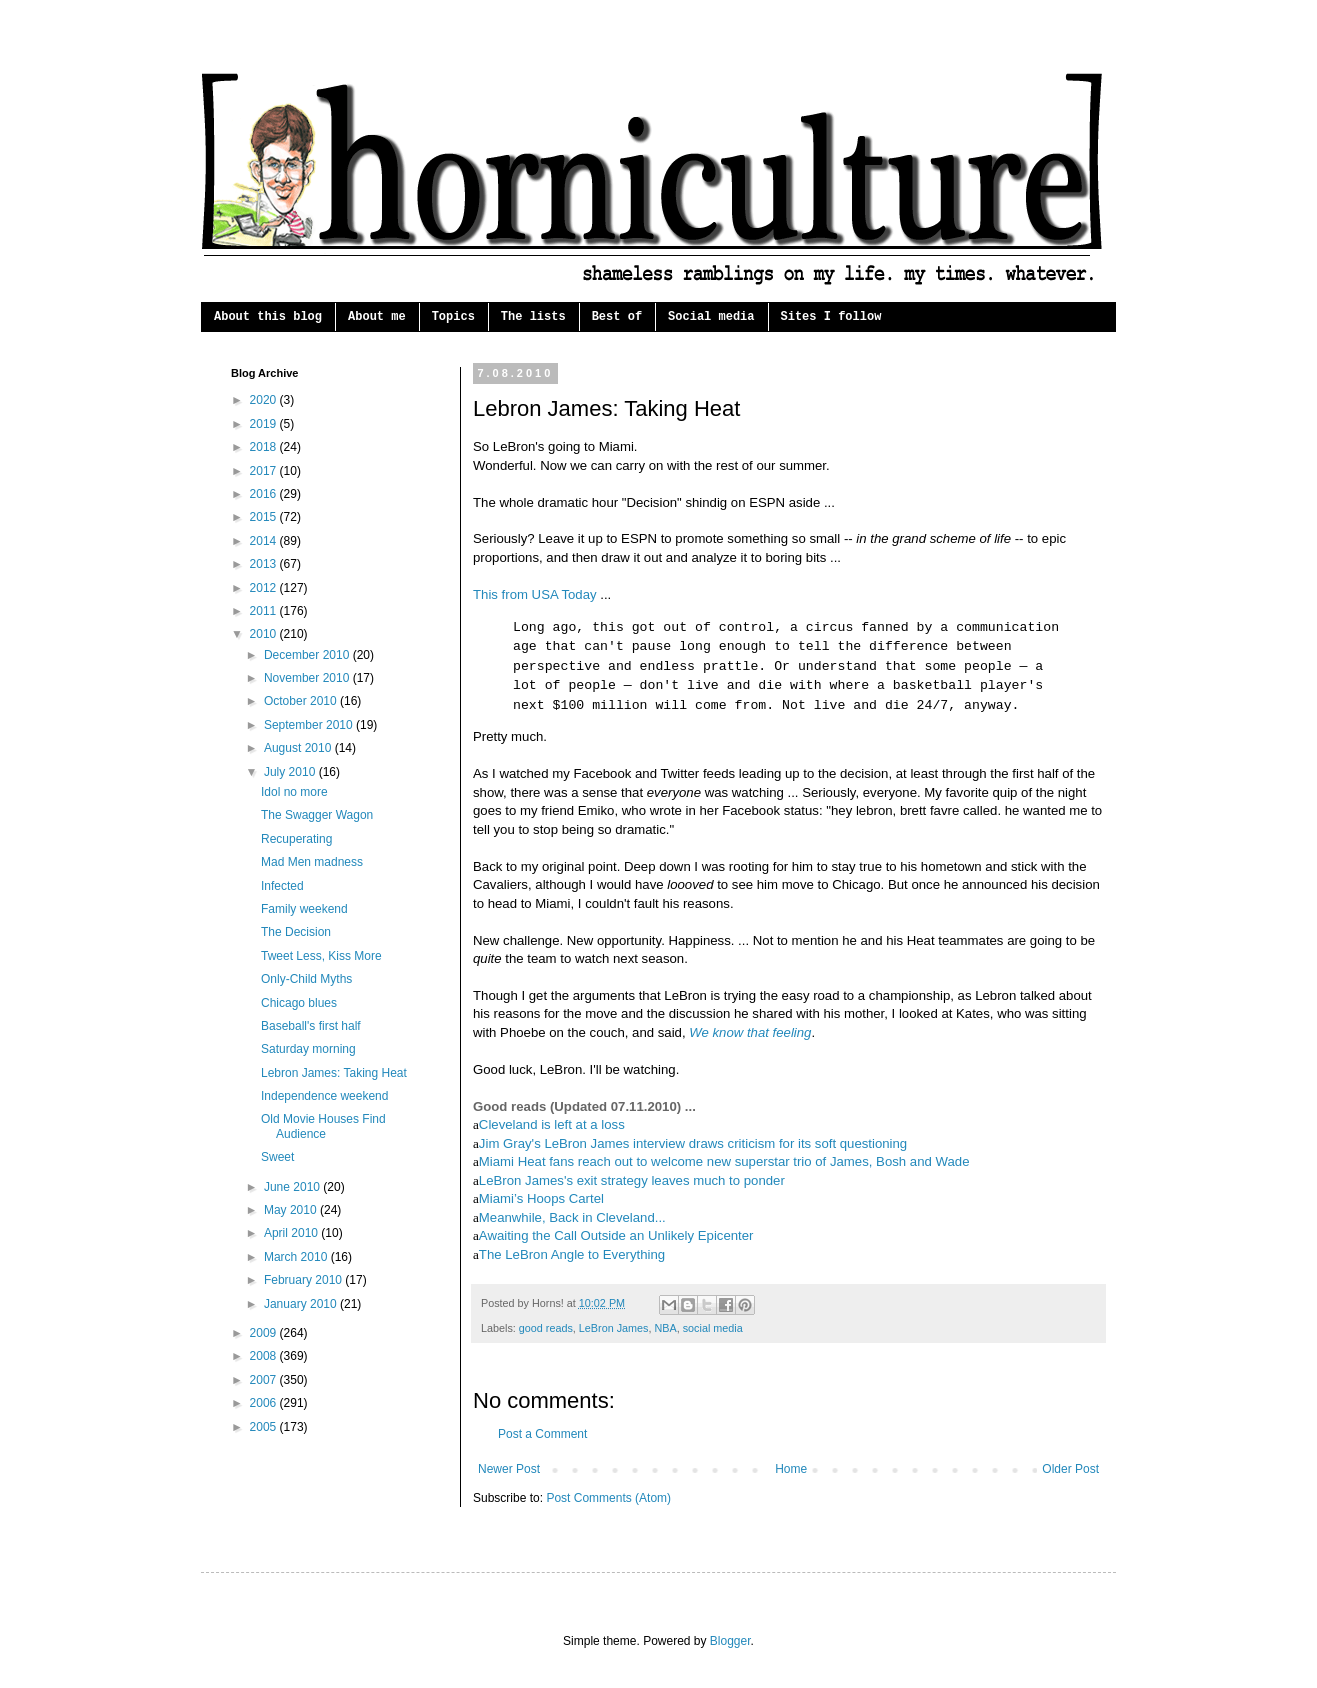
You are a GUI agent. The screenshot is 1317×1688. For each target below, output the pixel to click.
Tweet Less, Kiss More (321, 956)
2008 (265, 1356)
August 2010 (299, 748)
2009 (265, 1333)
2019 (265, 424)
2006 (265, 1403)
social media (713, 1328)
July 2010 (291, 772)
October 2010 (302, 701)
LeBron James (614, 1328)
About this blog (268, 317)
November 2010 (308, 678)
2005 (265, 1427)
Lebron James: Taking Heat (334, 1073)
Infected (282, 886)
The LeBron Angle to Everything (572, 1254)
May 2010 (292, 1210)
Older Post (1070, 1469)
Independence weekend (324, 1096)
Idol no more (294, 792)
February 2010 (304, 1280)
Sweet (277, 1157)
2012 (265, 588)
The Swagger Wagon (317, 815)
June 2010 (293, 1187)
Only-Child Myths (306, 979)
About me (377, 317)
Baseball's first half (311, 1026)
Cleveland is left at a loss (552, 1124)
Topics (453, 317)
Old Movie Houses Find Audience (323, 1126)
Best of (617, 317)
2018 (265, 447)
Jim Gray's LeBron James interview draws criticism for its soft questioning (693, 1143)
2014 (265, 541)
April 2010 (292, 1233)
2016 (265, 494)
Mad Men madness (312, 862)
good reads (546, 1328)
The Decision (296, 932)
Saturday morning (308, 1049)
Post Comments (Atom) (608, 1498)
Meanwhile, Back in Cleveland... (572, 1217)
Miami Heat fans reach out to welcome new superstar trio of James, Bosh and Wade (724, 1161)
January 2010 (302, 1304)
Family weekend (304, 909)
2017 (265, 471)
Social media (711, 317)
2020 (265, 400)
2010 (265, 634)
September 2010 (310, 725)
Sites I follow (831, 317)
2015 (265, 517)
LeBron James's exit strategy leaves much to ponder (632, 1180)
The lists (533, 317)
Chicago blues (299, 1003)
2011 (265, 611)
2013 (265, 564)
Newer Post (509, 1469)
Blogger (730, 1641)
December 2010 (308, 655)
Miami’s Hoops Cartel (541, 1198)
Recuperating (296, 839)
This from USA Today (535, 594)
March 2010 (297, 1257)
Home (791, 1469)
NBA (665, 1328)
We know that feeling (750, 1032)
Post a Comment (542, 1434)
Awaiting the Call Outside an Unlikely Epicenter (616, 1235)
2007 (265, 1380)
